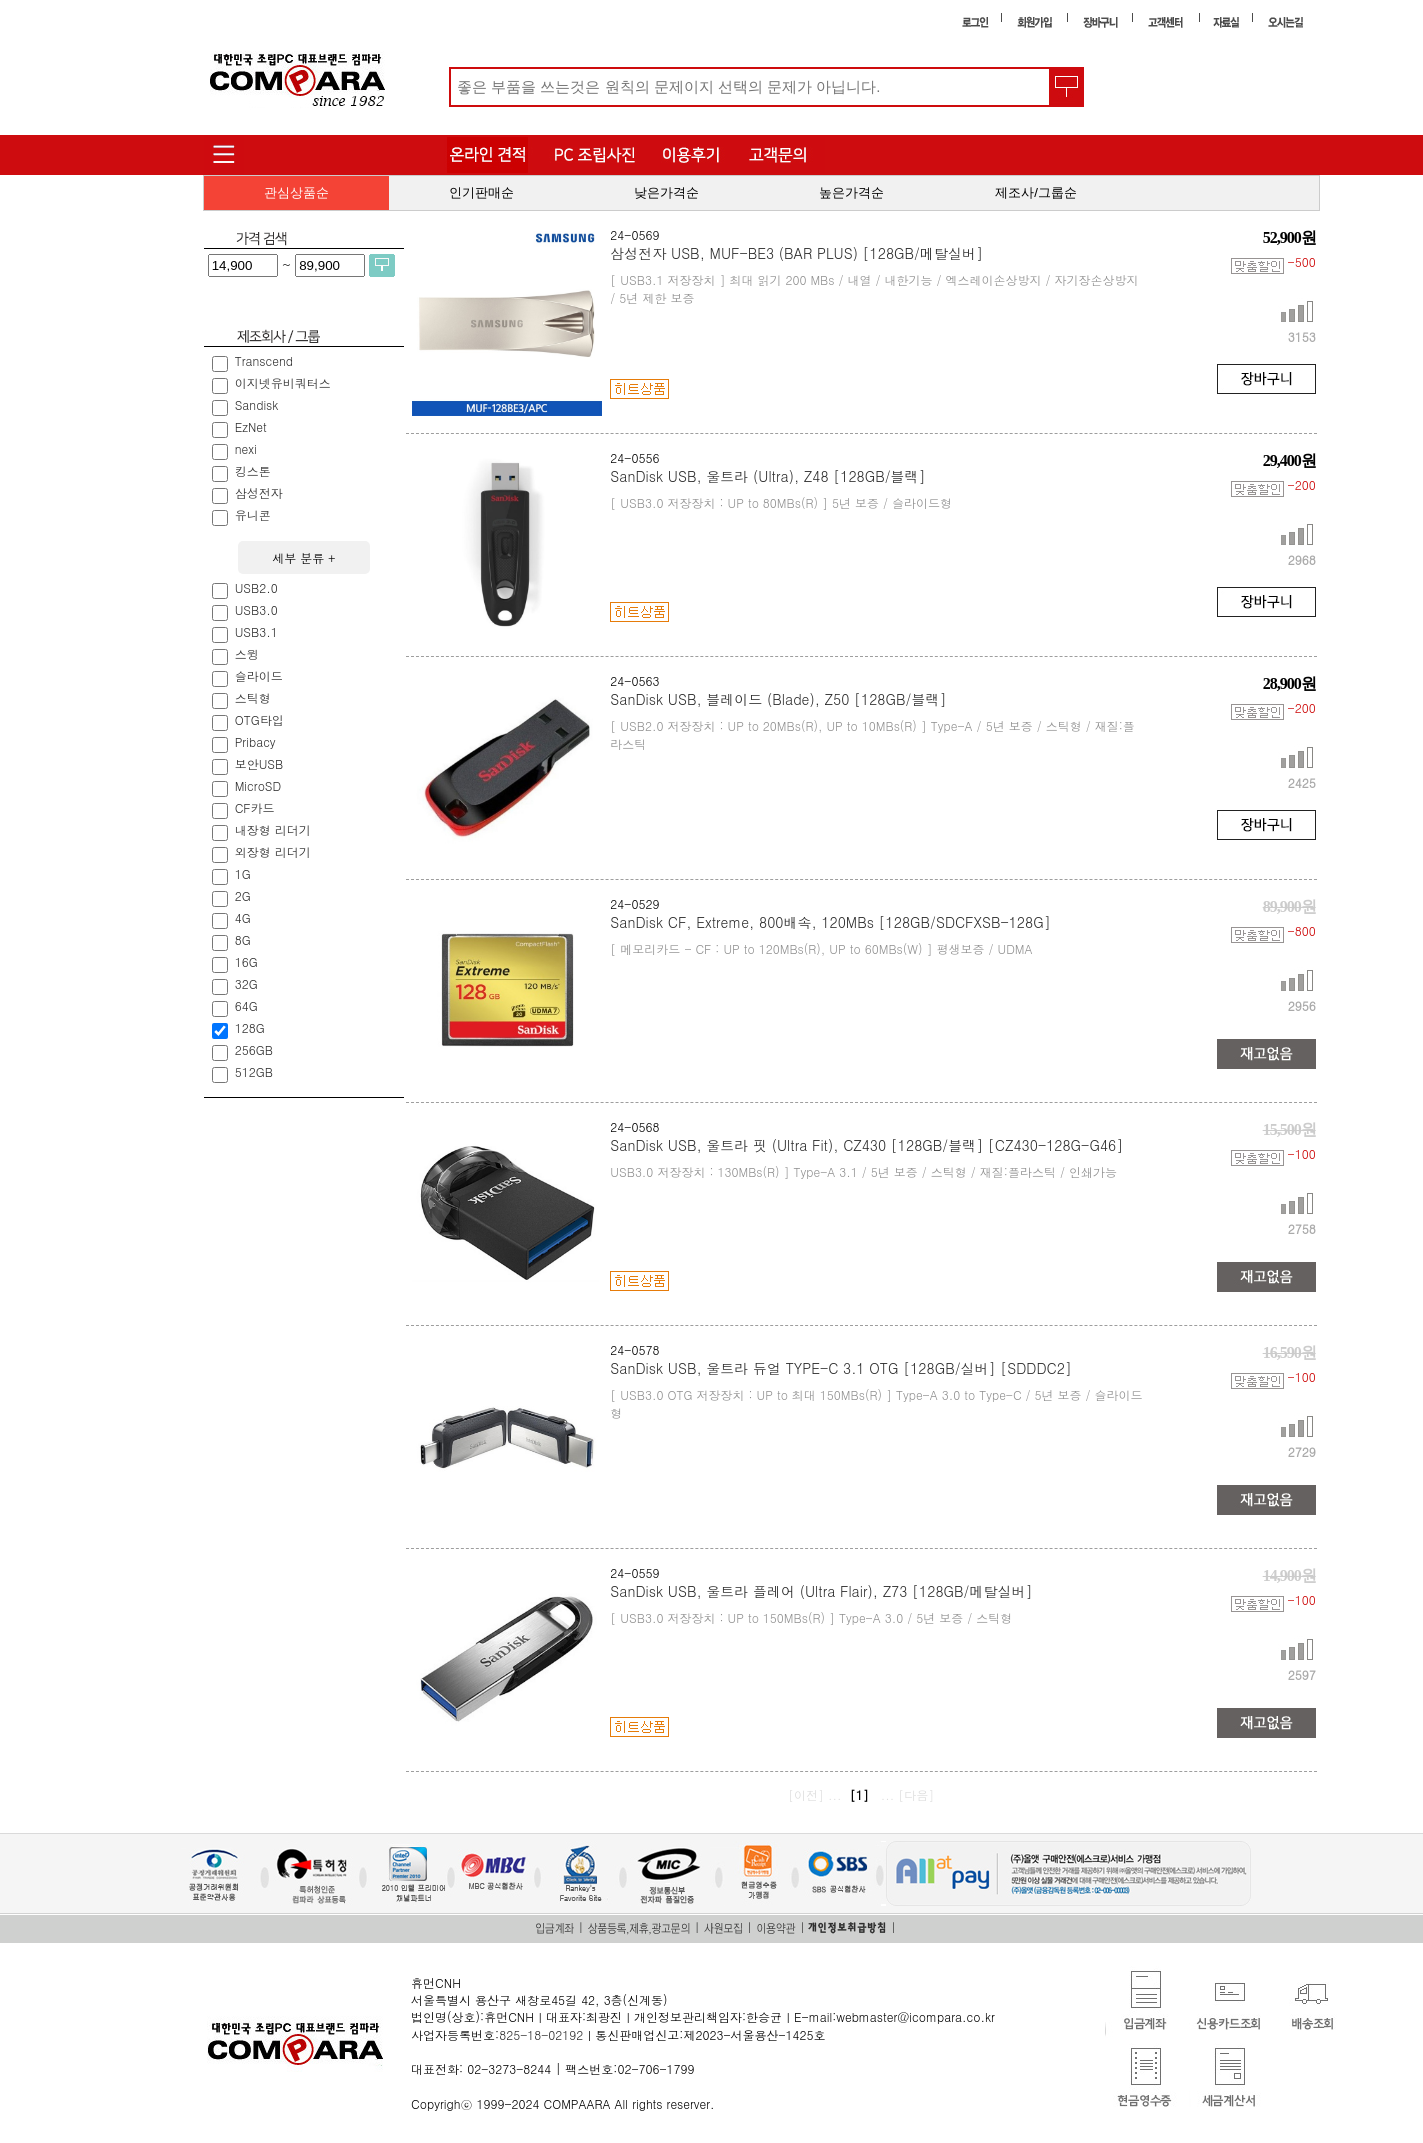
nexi (248, 448)
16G (248, 961)
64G (248, 1005)
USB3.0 (258, 609)
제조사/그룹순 (1036, 192)
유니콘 (255, 514)
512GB (256, 1071)
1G (245, 873)
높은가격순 (851, 192)
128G (252, 1027)
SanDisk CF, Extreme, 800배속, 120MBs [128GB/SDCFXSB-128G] (830, 922)
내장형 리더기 (275, 829)
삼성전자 (261, 492)
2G (245, 895)
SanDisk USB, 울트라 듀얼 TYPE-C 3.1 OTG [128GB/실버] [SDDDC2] (840, 1368)
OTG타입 (261, 719)
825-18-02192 (541, 2034)
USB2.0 (258, 587)
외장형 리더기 (275, 851)
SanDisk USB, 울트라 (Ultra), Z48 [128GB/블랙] (767, 476)
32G (248, 983)
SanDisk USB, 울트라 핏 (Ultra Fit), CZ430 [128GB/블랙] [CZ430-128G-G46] (866, 1145)
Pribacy (257, 741)
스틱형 (255, 697)
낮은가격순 (666, 192)
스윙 (249, 653)
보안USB (261, 763)
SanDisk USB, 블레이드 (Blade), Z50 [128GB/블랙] (778, 699)
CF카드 (257, 807)
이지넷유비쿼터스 (285, 382)
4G (245, 917)
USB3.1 (258, 631)
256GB (256, 1049)
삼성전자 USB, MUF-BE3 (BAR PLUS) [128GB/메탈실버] (796, 253)
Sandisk (259, 404)
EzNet (253, 426)
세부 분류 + (303, 557)
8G (245, 939)
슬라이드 (261, 675)
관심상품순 (296, 192)
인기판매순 (481, 192)
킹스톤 (255, 470)
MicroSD (260, 785)
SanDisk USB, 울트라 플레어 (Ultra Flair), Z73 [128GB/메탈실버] (821, 1591)
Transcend (266, 360)
